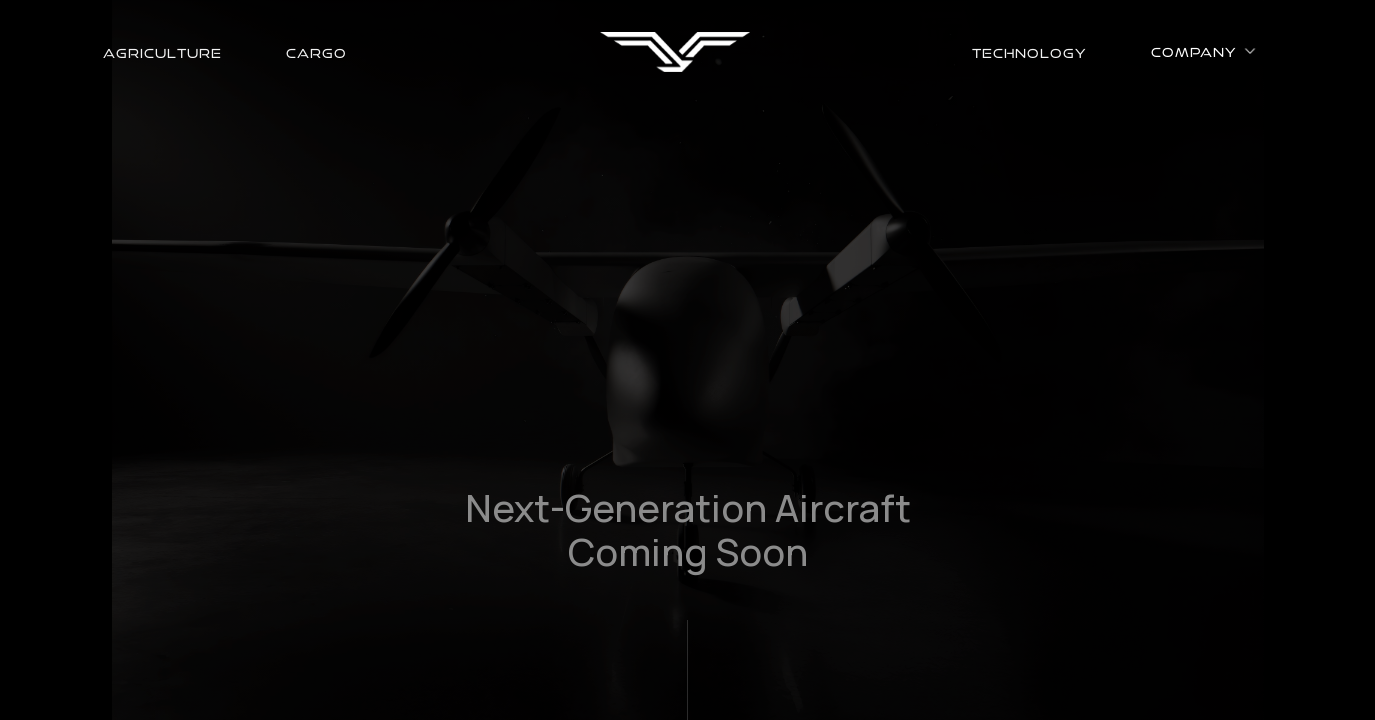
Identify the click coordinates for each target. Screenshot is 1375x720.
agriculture (162, 52)
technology (1029, 52)
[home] (675, 52)
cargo (316, 52)
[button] (1204, 51)
